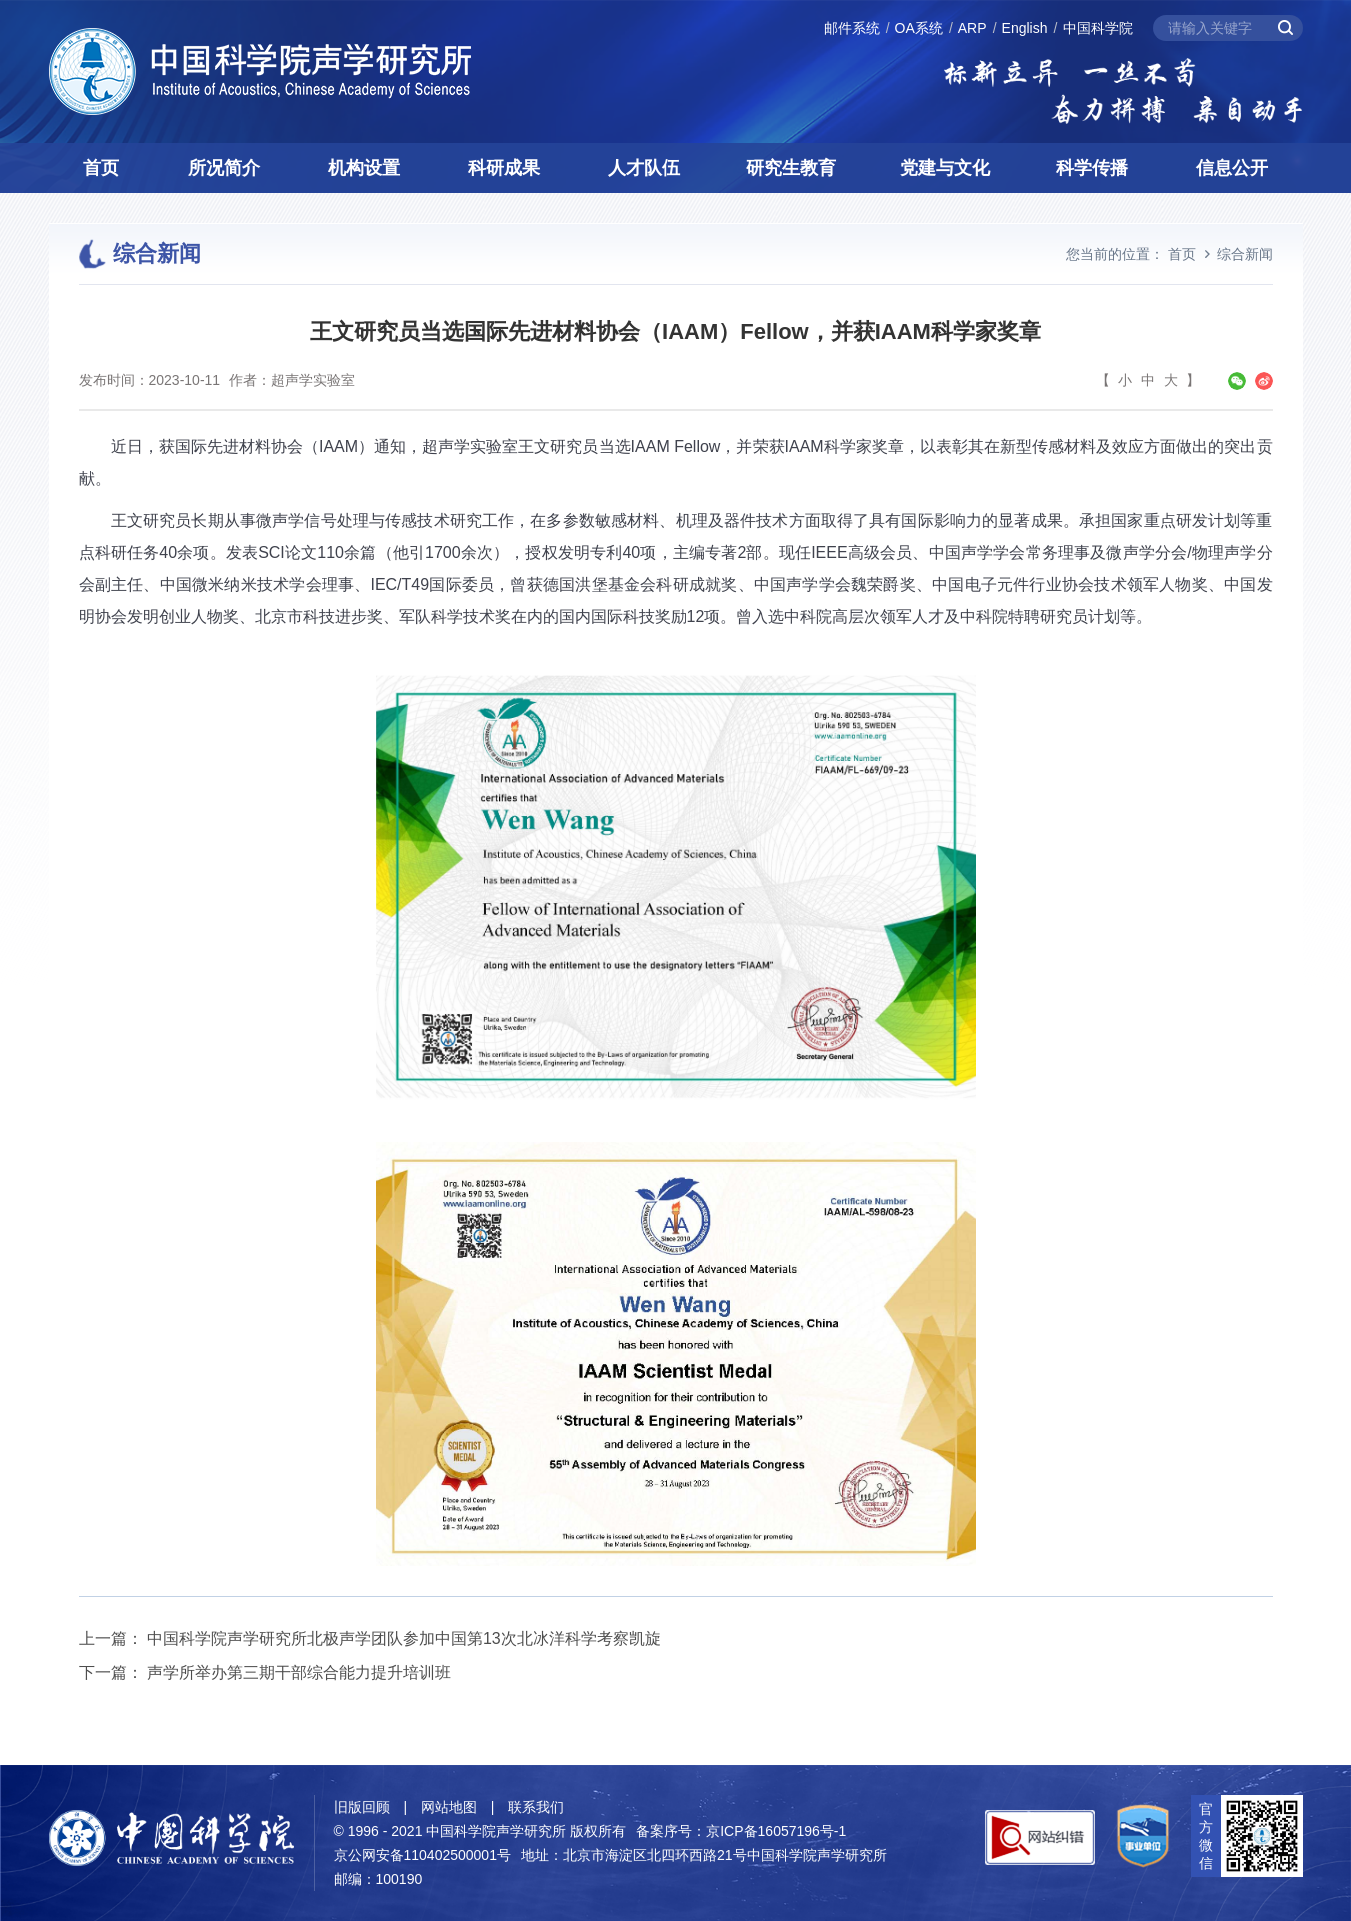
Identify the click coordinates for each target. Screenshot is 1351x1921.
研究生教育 (791, 168)
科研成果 (504, 168)
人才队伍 (644, 168)
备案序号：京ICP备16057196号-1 (741, 1831)
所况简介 (224, 168)
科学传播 (1092, 168)
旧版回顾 (362, 1807)
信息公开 (1232, 168)
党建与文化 (945, 168)
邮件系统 (852, 28)
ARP (972, 28)
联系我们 (536, 1807)
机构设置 (364, 168)
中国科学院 (1098, 28)
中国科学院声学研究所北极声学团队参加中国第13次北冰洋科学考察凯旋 (404, 1638)
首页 (101, 168)
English (1025, 28)
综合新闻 (1245, 254)
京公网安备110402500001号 (422, 1855)
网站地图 (449, 1807)
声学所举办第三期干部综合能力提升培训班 (299, 1672)
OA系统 (919, 28)
